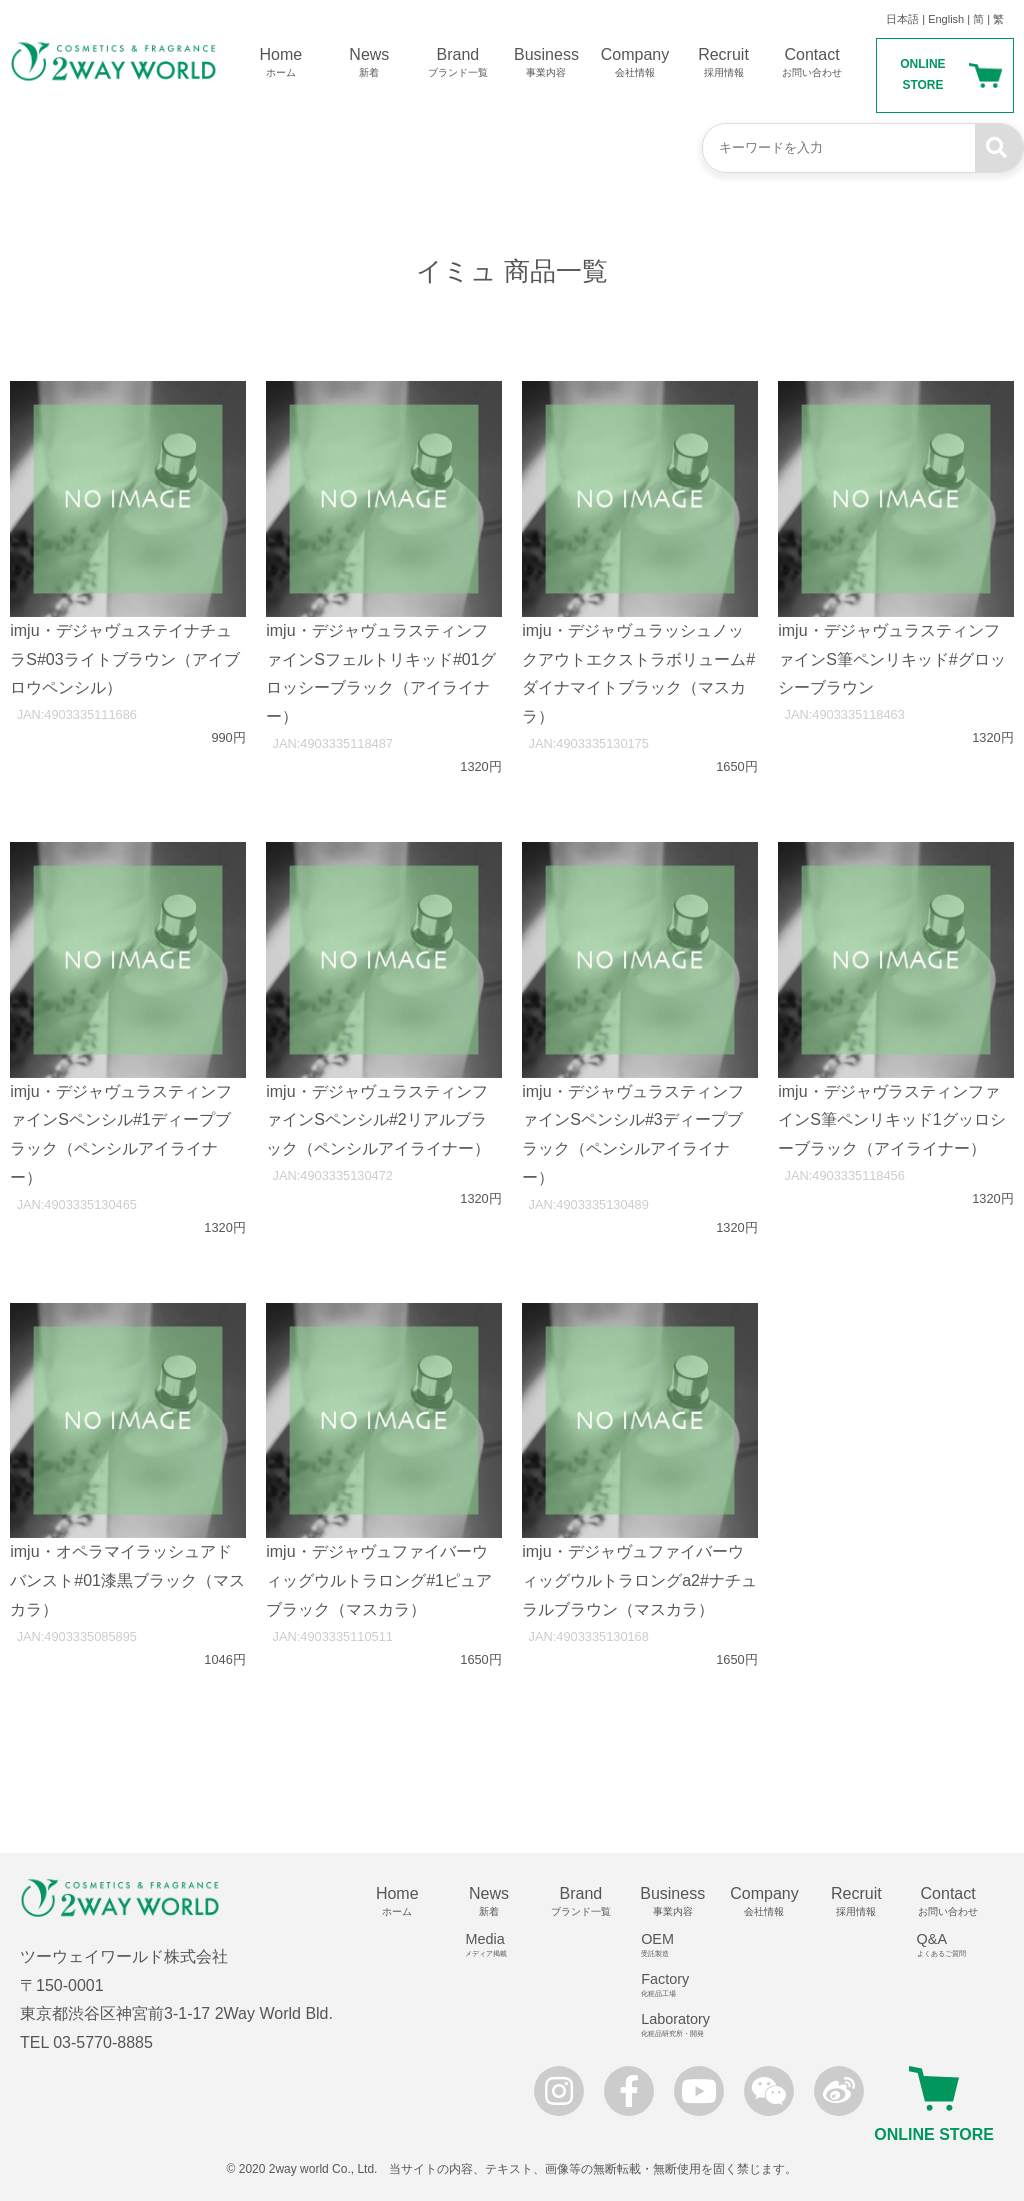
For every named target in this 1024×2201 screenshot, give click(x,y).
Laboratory (679, 2025)
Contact (812, 63)
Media (496, 1945)
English (946, 19)
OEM (679, 1945)
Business (546, 63)
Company (635, 63)
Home (281, 63)
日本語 (902, 19)
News (369, 63)
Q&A (955, 1945)
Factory (679, 1985)
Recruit (723, 63)
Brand (458, 63)
